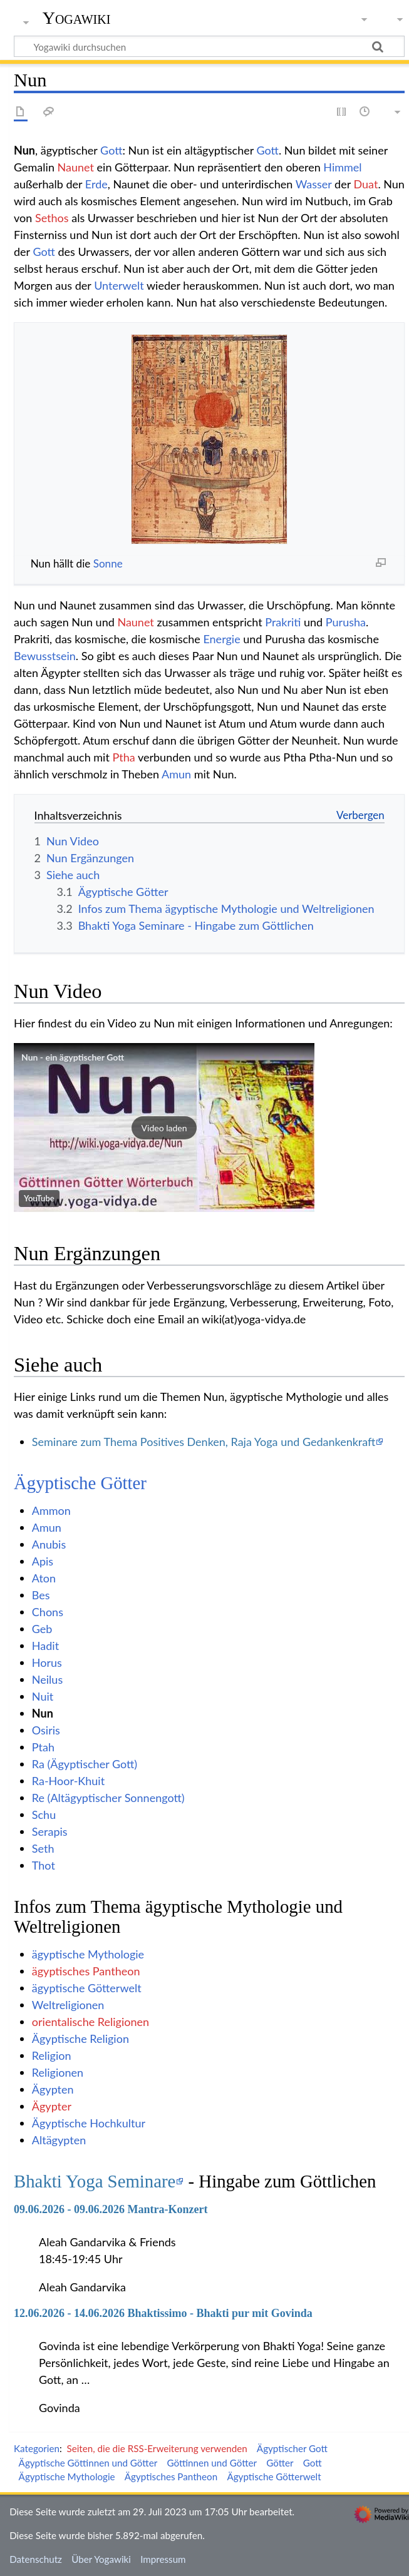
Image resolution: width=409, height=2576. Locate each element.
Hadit (45, 1645)
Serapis (50, 1831)
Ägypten (53, 2089)
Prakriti (283, 622)
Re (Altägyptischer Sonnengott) (108, 1798)
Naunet (76, 167)
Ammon (51, 1510)
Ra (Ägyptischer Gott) (84, 1764)
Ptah (43, 1747)
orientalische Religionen (90, 2022)
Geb (42, 1629)
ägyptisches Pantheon (86, 1971)
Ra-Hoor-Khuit (68, 1781)
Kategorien (37, 2448)
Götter (279, 2462)
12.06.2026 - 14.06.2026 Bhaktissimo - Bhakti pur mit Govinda (163, 2313)
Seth (43, 1848)
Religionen (57, 2072)
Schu (44, 1814)
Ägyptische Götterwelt (274, 2476)
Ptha (123, 757)
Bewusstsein (45, 656)
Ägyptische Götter (80, 1483)
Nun (42, 1713)
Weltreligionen (68, 2005)
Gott (111, 150)
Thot (43, 1865)
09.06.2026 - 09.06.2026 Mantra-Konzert (110, 2209)
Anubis (49, 1544)
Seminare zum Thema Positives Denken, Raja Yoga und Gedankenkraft (204, 1441)
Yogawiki (77, 18)
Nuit (42, 1696)
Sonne (108, 563)
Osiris (46, 1730)
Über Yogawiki (101, 2559)
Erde (96, 184)
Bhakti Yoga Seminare (94, 2181)
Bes (41, 1595)
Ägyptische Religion (80, 2038)
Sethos (52, 218)
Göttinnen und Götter (212, 2462)
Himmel (342, 167)
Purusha (346, 622)
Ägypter (51, 2106)
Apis (42, 1561)
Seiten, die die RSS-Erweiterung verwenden (156, 2448)
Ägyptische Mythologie (67, 2476)
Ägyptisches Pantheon (171, 2476)
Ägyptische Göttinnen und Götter (88, 2462)
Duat (366, 184)
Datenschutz (35, 2559)
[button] (164, 1127)
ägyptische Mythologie (88, 1954)
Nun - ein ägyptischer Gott (72, 1057)
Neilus (47, 1679)
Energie (221, 639)
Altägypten (59, 2140)
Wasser (314, 184)
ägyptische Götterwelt (87, 1988)
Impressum (163, 2559)
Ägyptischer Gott (292, 2448)
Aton (44, 1578)
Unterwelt (119, 285)
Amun (176, 774)
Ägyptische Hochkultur (88, 2123)
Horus (47, 1662)
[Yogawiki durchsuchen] (209, 46)
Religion (51, 2055)
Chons (47, 1612)
